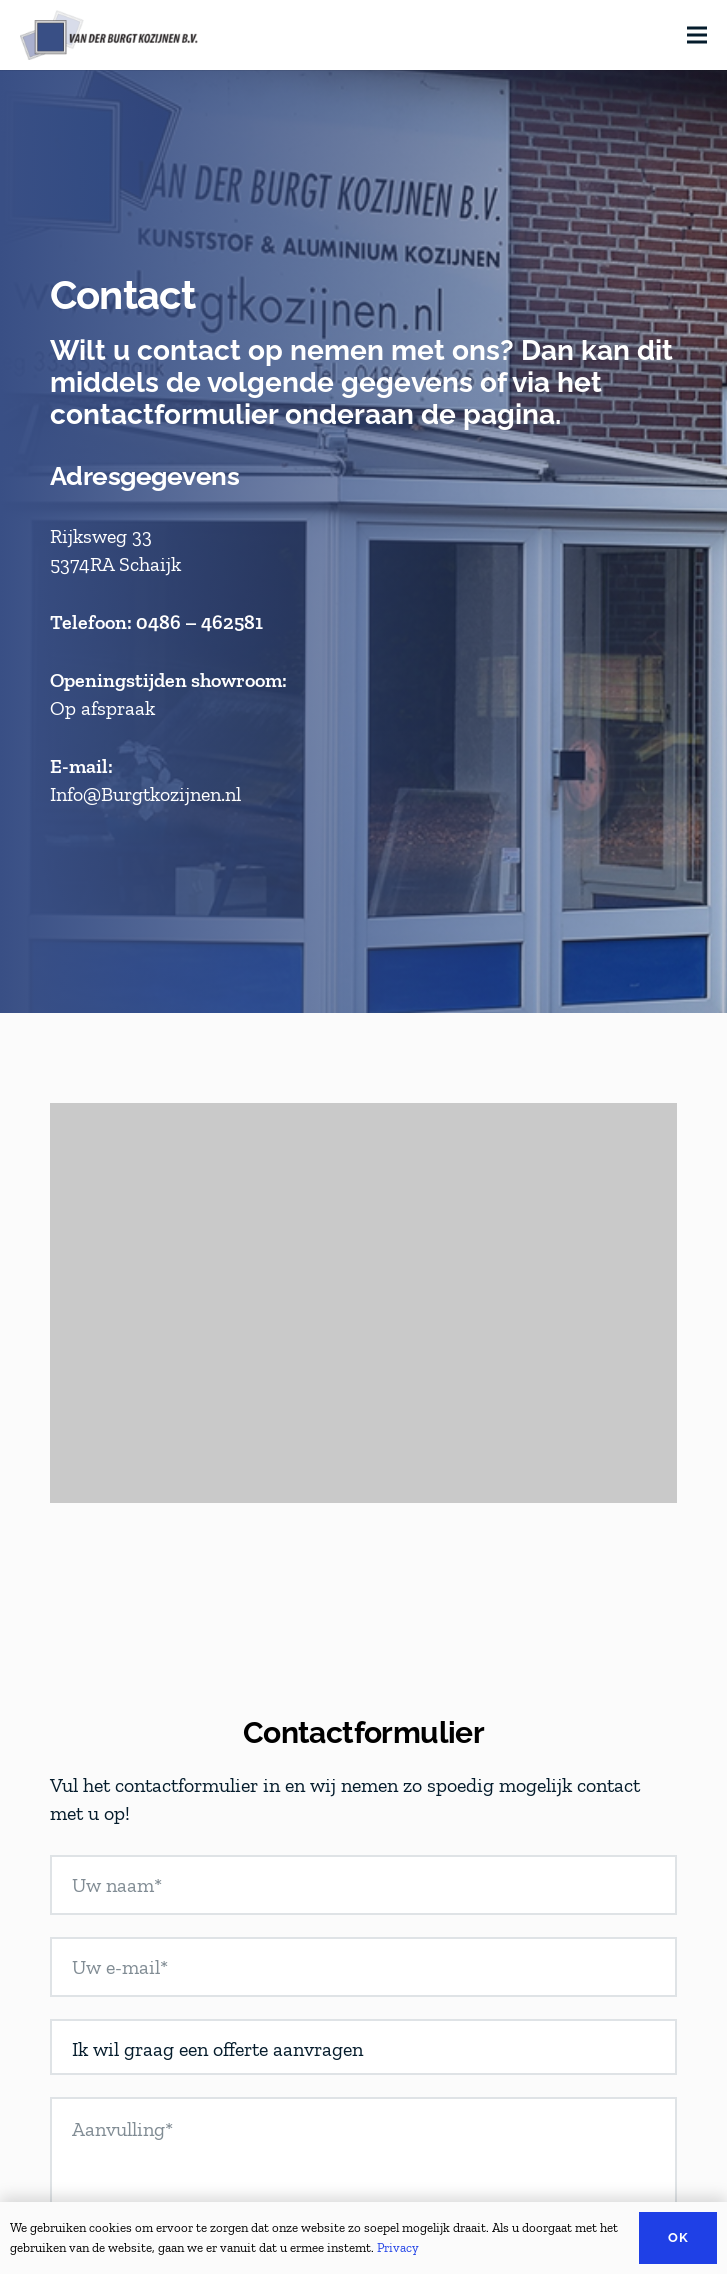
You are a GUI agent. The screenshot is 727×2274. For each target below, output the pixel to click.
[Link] (109, 35)
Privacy (398, 2247)
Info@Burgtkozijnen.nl (145, 794)
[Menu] (697, 35)
